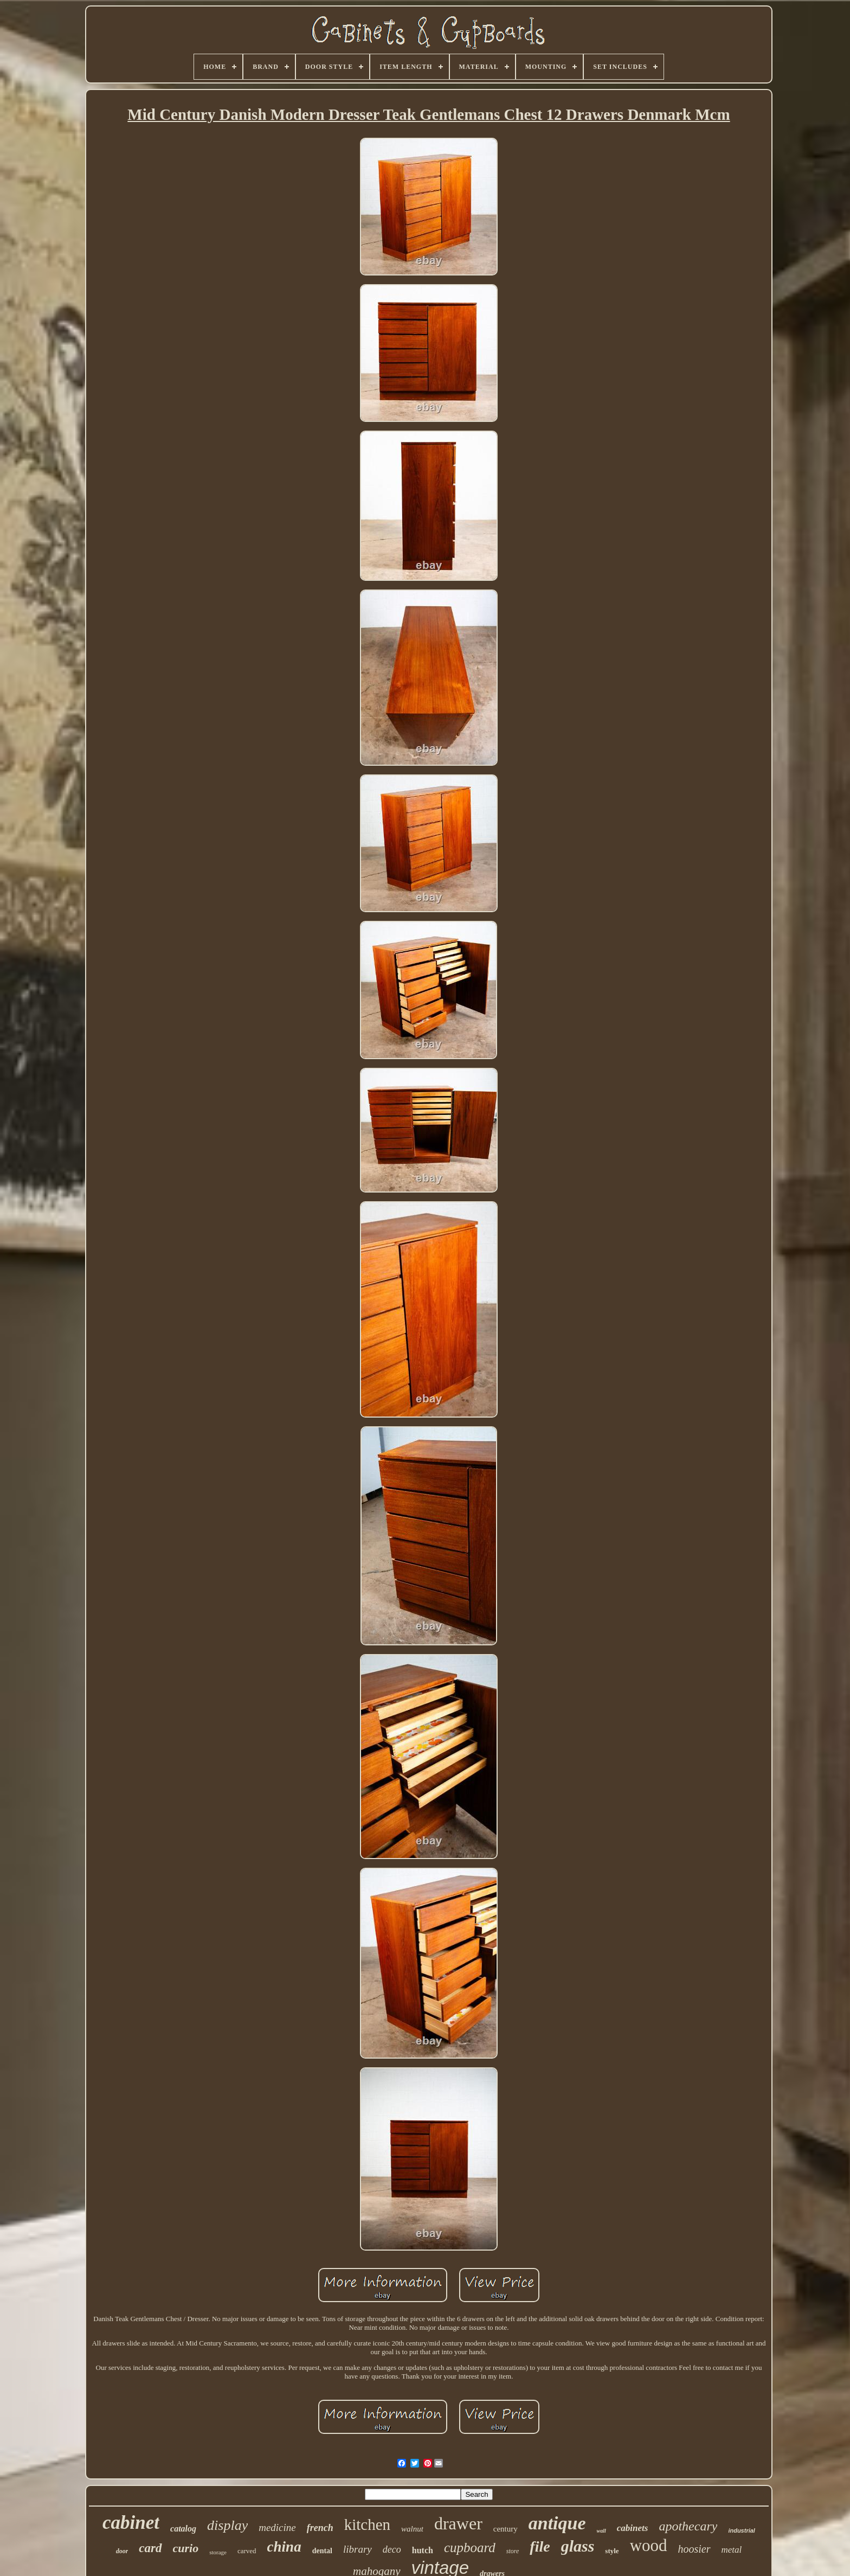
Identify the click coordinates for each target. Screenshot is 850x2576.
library (357, 2549)
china (284, 2547)
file (540, 2546)
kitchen (367, 2524)
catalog (183, 2528)
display (227, 2525)
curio (186, 2548)
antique (557, 2523)
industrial (741, 2530)
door (122, 2551)
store (512, 2551)
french (320, 2527)
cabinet (130, 2522)
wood (648, 2545)
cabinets (632, 2528)
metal (732, 2550)
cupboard (469, 2547)
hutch (422, 2550)
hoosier (694, 2549)
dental (322, 2551)
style (612, 2551)
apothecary (688, 2526)
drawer (458, 2523)
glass (578, 2546)
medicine (277, 2527)
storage (218, 2552)
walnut (412, 2528)
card (150, 2548)
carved (246, 2551)
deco (392, 2549)
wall (601, 2531)
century (505, 2528)
